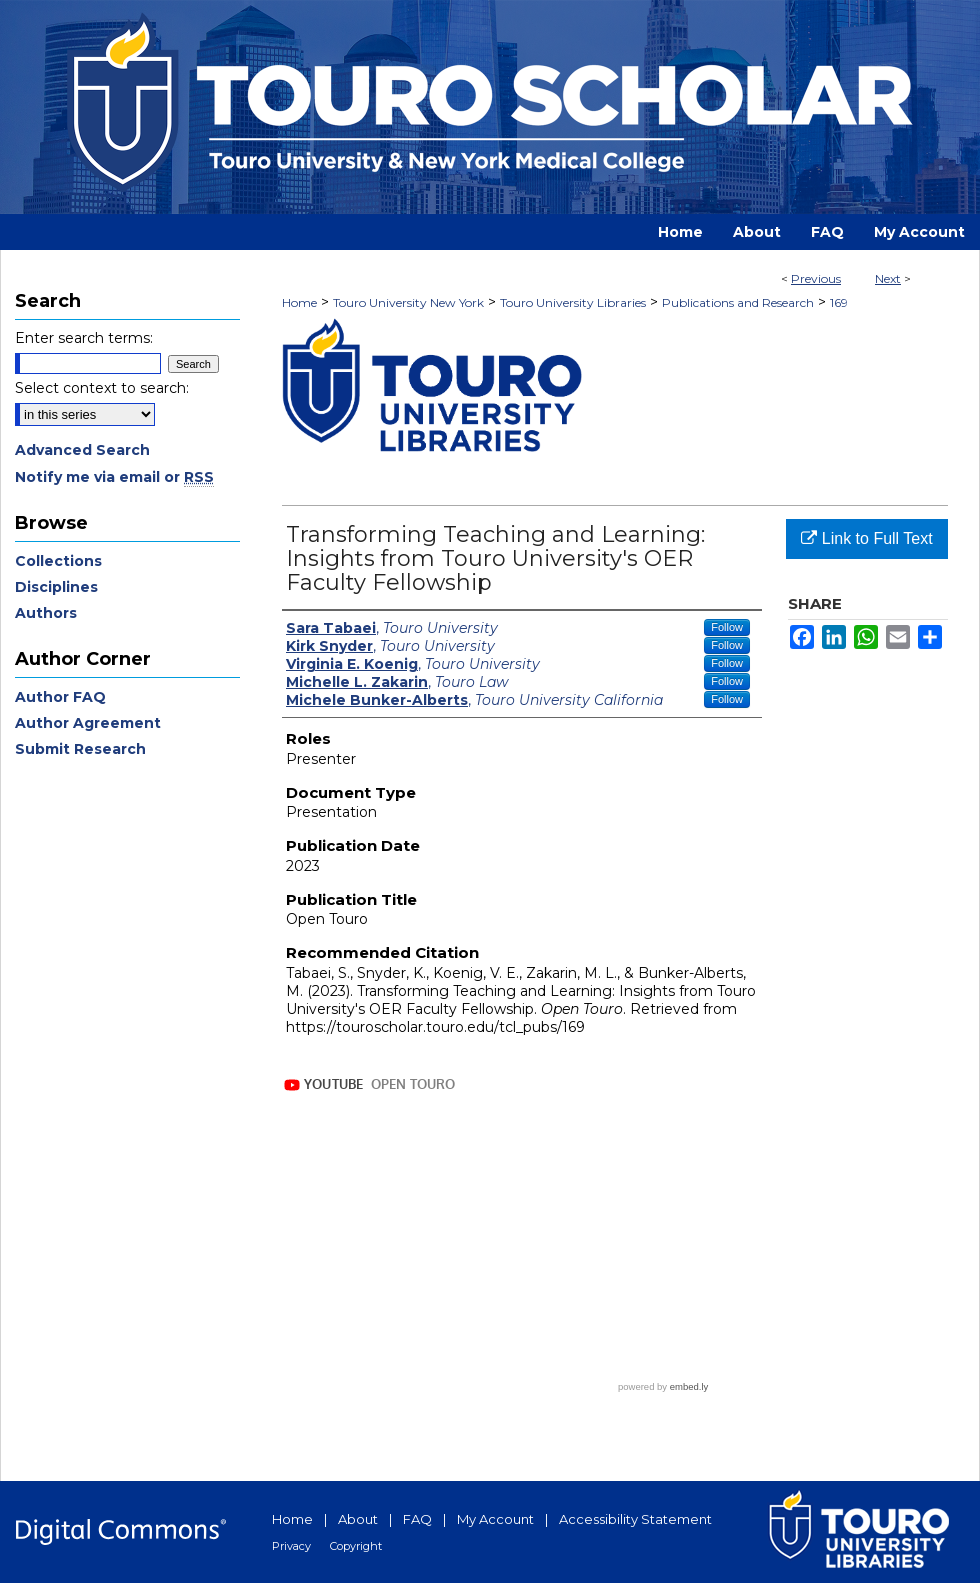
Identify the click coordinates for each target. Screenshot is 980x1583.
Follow (727, 627)
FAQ (417, 1519)
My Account (495, 1519)
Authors (46, 613)
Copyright (356, 1546)
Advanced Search (82, 450)
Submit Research (80, 749)
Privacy (291, 1546)
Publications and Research (738, 302)
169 (839, 302)
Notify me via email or (114, 477)
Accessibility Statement (635, 1519)
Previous (816, 278)
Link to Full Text (866, 538)
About (358, 1519)
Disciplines (56, 587)
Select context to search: (102, 388)
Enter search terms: (84, 338)
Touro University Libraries (573, 302)
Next (888, 278)
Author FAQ (60, 697)
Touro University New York (408, 302)
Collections (58, 561)
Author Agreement (88, 723)
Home (299, 302)
